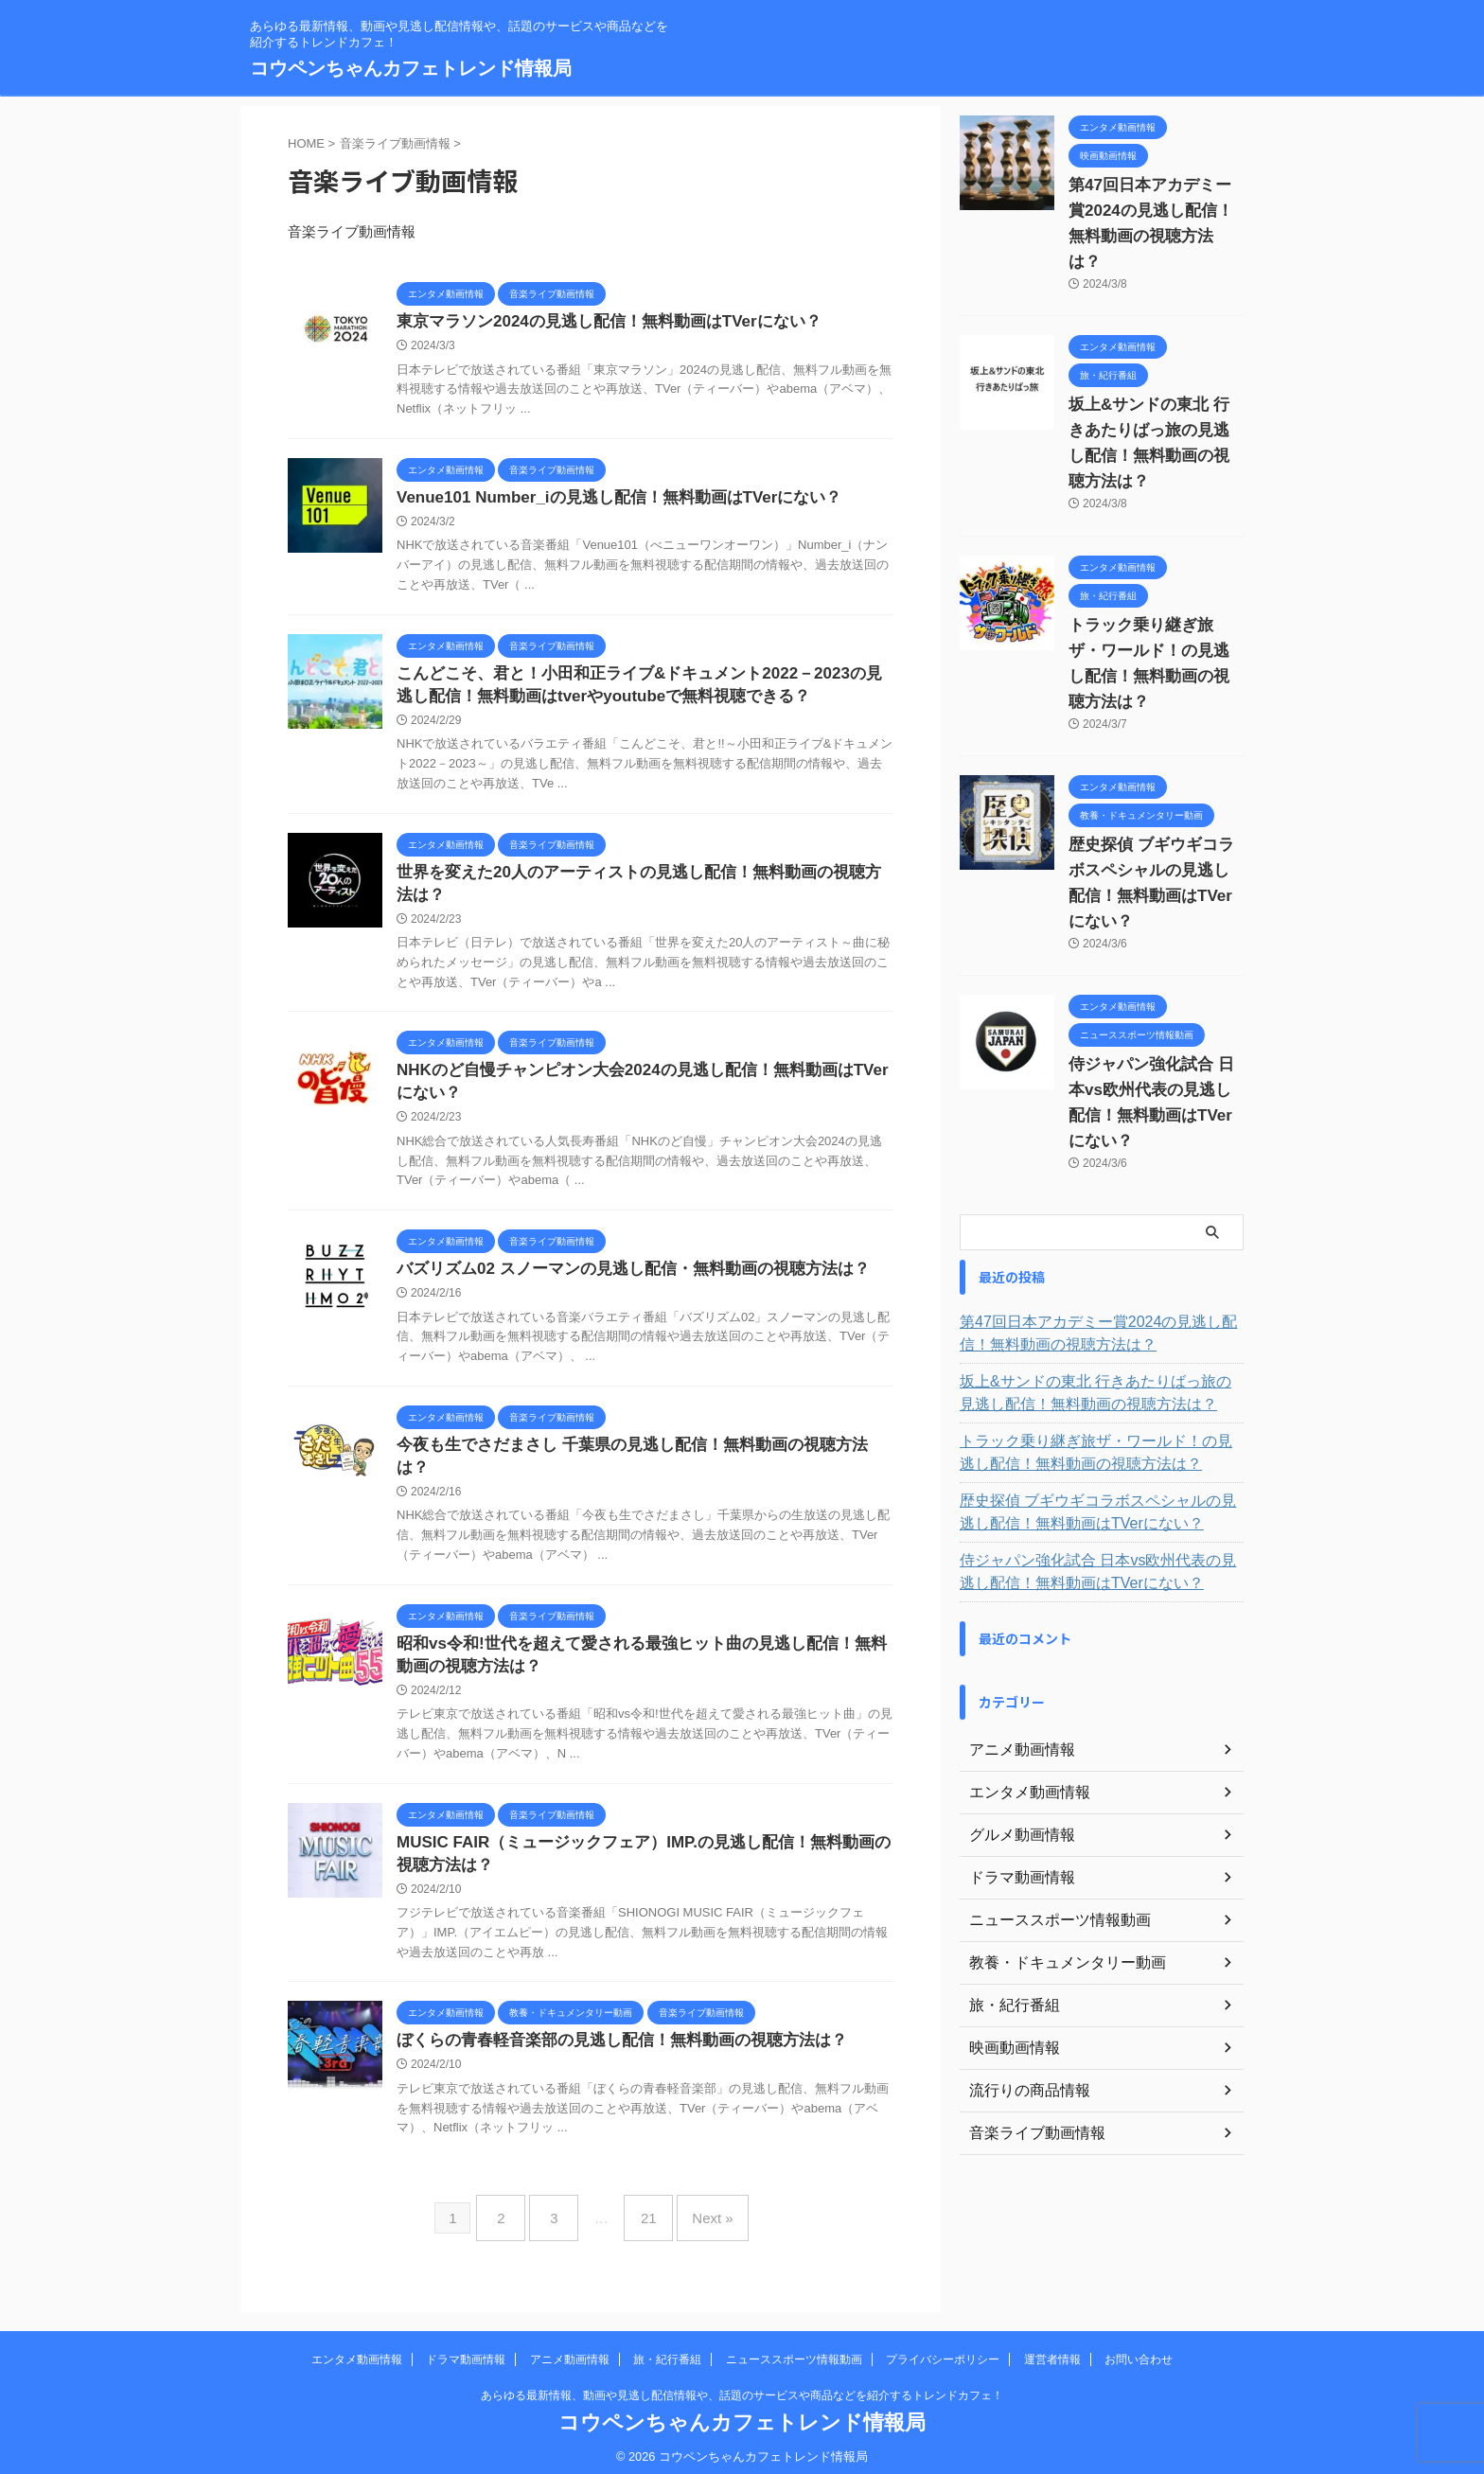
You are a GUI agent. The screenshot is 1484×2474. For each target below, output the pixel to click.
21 (644, 2216)
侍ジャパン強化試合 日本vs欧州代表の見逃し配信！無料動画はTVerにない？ (1155, 988)
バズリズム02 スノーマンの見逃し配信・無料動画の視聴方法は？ (619, 1285)
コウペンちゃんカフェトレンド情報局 (411, 68)
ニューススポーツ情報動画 (794, 2350)
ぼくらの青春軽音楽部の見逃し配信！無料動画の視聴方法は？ (609, 2045)
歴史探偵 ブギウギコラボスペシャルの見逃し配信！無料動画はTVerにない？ (1155, 794)
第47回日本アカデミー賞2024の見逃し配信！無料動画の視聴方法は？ (1150, 211)
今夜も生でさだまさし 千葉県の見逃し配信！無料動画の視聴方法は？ (633, 1463)
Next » (698, 2216)
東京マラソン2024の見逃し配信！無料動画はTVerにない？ (596, 322)
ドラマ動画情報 (465, 2350)
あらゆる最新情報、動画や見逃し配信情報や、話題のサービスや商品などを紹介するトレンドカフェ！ (742, 2386)
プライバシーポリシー (942, 2350)
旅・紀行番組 (667, 2350)
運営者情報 (1052, 2350)
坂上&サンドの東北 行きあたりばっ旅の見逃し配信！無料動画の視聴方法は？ (1155, 405)
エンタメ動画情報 (356, 2350)
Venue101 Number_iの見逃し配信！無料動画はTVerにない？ (606, 500)
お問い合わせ (1138, 2350)
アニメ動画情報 (570, 2350)
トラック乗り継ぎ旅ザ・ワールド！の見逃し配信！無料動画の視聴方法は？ (1155, 600)
